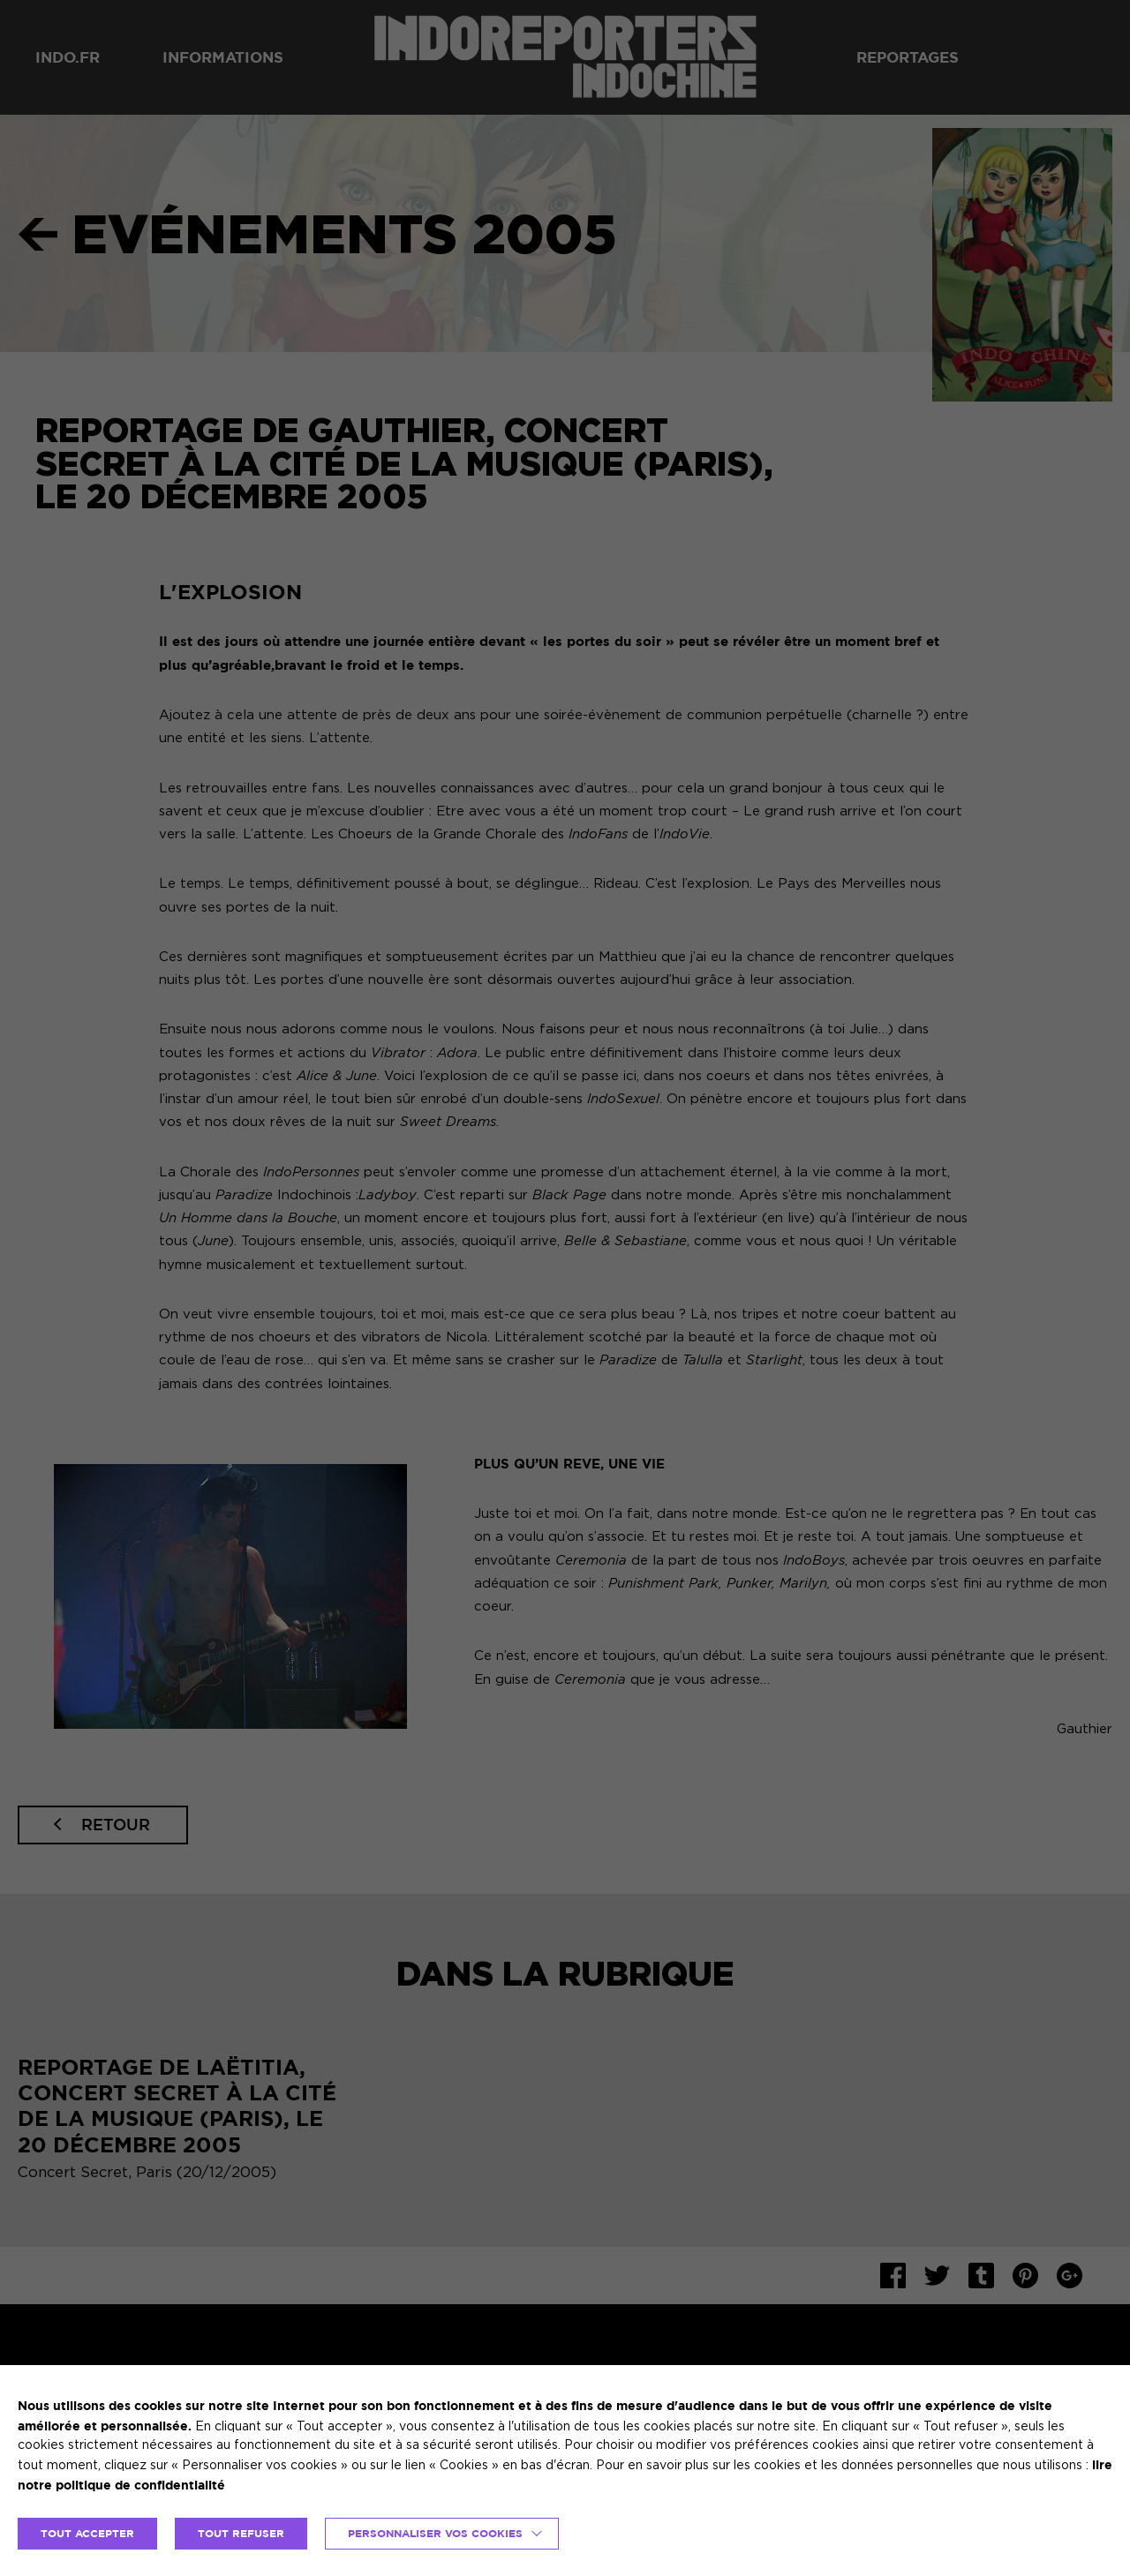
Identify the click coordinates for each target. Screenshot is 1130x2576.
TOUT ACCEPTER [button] (87, 2533)
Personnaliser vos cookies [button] (435, 2533)
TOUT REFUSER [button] (241, 2533)
